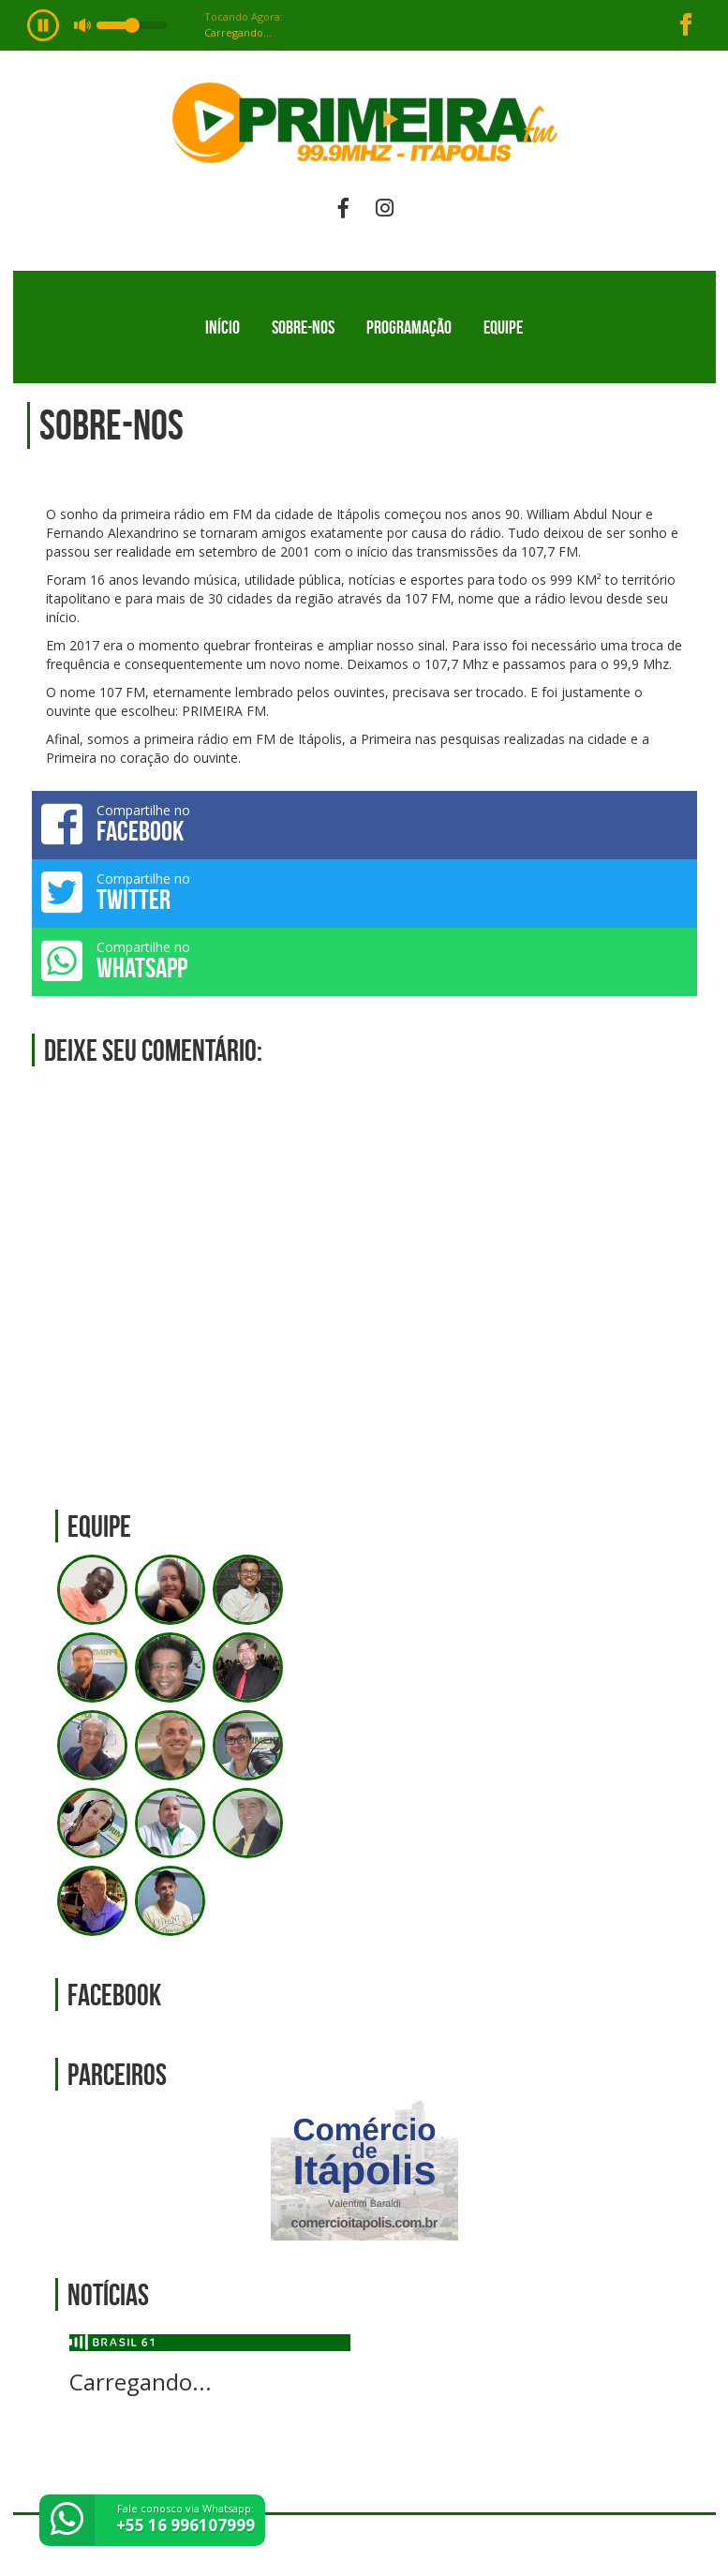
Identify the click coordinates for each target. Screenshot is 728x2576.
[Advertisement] (364, 1270)
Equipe (503, 327)
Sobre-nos (303, 327)
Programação (409, 327)
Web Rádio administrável (685, 2545)
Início (222, 327)
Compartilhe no (364, 823)
